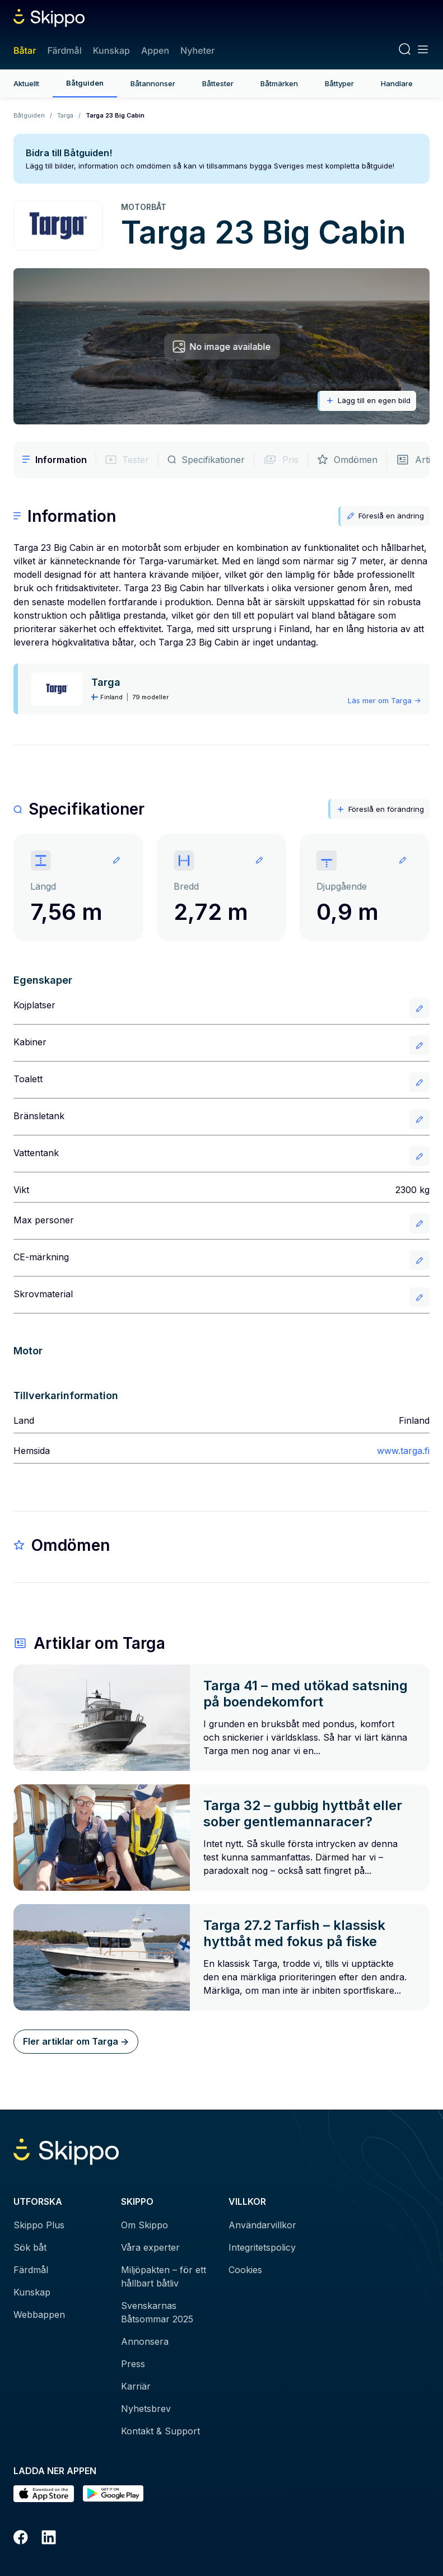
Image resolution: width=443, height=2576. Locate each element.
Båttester (218, 83)
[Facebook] (20, 2539)
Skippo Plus (38, 2225)
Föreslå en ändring (385, 516)
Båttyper (339, 83)
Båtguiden (85, 82)
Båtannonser (152, 83)
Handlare (397, 83)
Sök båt (29, 2247)
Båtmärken (279, 83)
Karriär (136, 2386)
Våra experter (150, 2247)
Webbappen (39, 2314)
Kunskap (111, 50)
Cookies (245, 2269)
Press (133, 2363)
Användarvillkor (262, 2225)
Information (54, 459)
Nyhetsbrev (146, 2408)
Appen (155, 50)
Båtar (24, 50)
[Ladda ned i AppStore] (43, 2493)
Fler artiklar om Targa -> (76, 2041)
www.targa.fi (403, 1450)
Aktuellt (26, 83)
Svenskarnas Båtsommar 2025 (157, 2312)
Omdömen (347, 459)
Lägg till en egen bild (368, 400)
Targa (65, 115)
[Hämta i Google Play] (113, 2493)
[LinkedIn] (48, 2539)
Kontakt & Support (160, 2431)
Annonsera (145, 2341)
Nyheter (197, 50)
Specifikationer (206, 459)
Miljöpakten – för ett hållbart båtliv (163, 2276)
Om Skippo (144, 2225)
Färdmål (64, 50)
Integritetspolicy (262, 2247)
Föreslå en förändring (380, 809)
